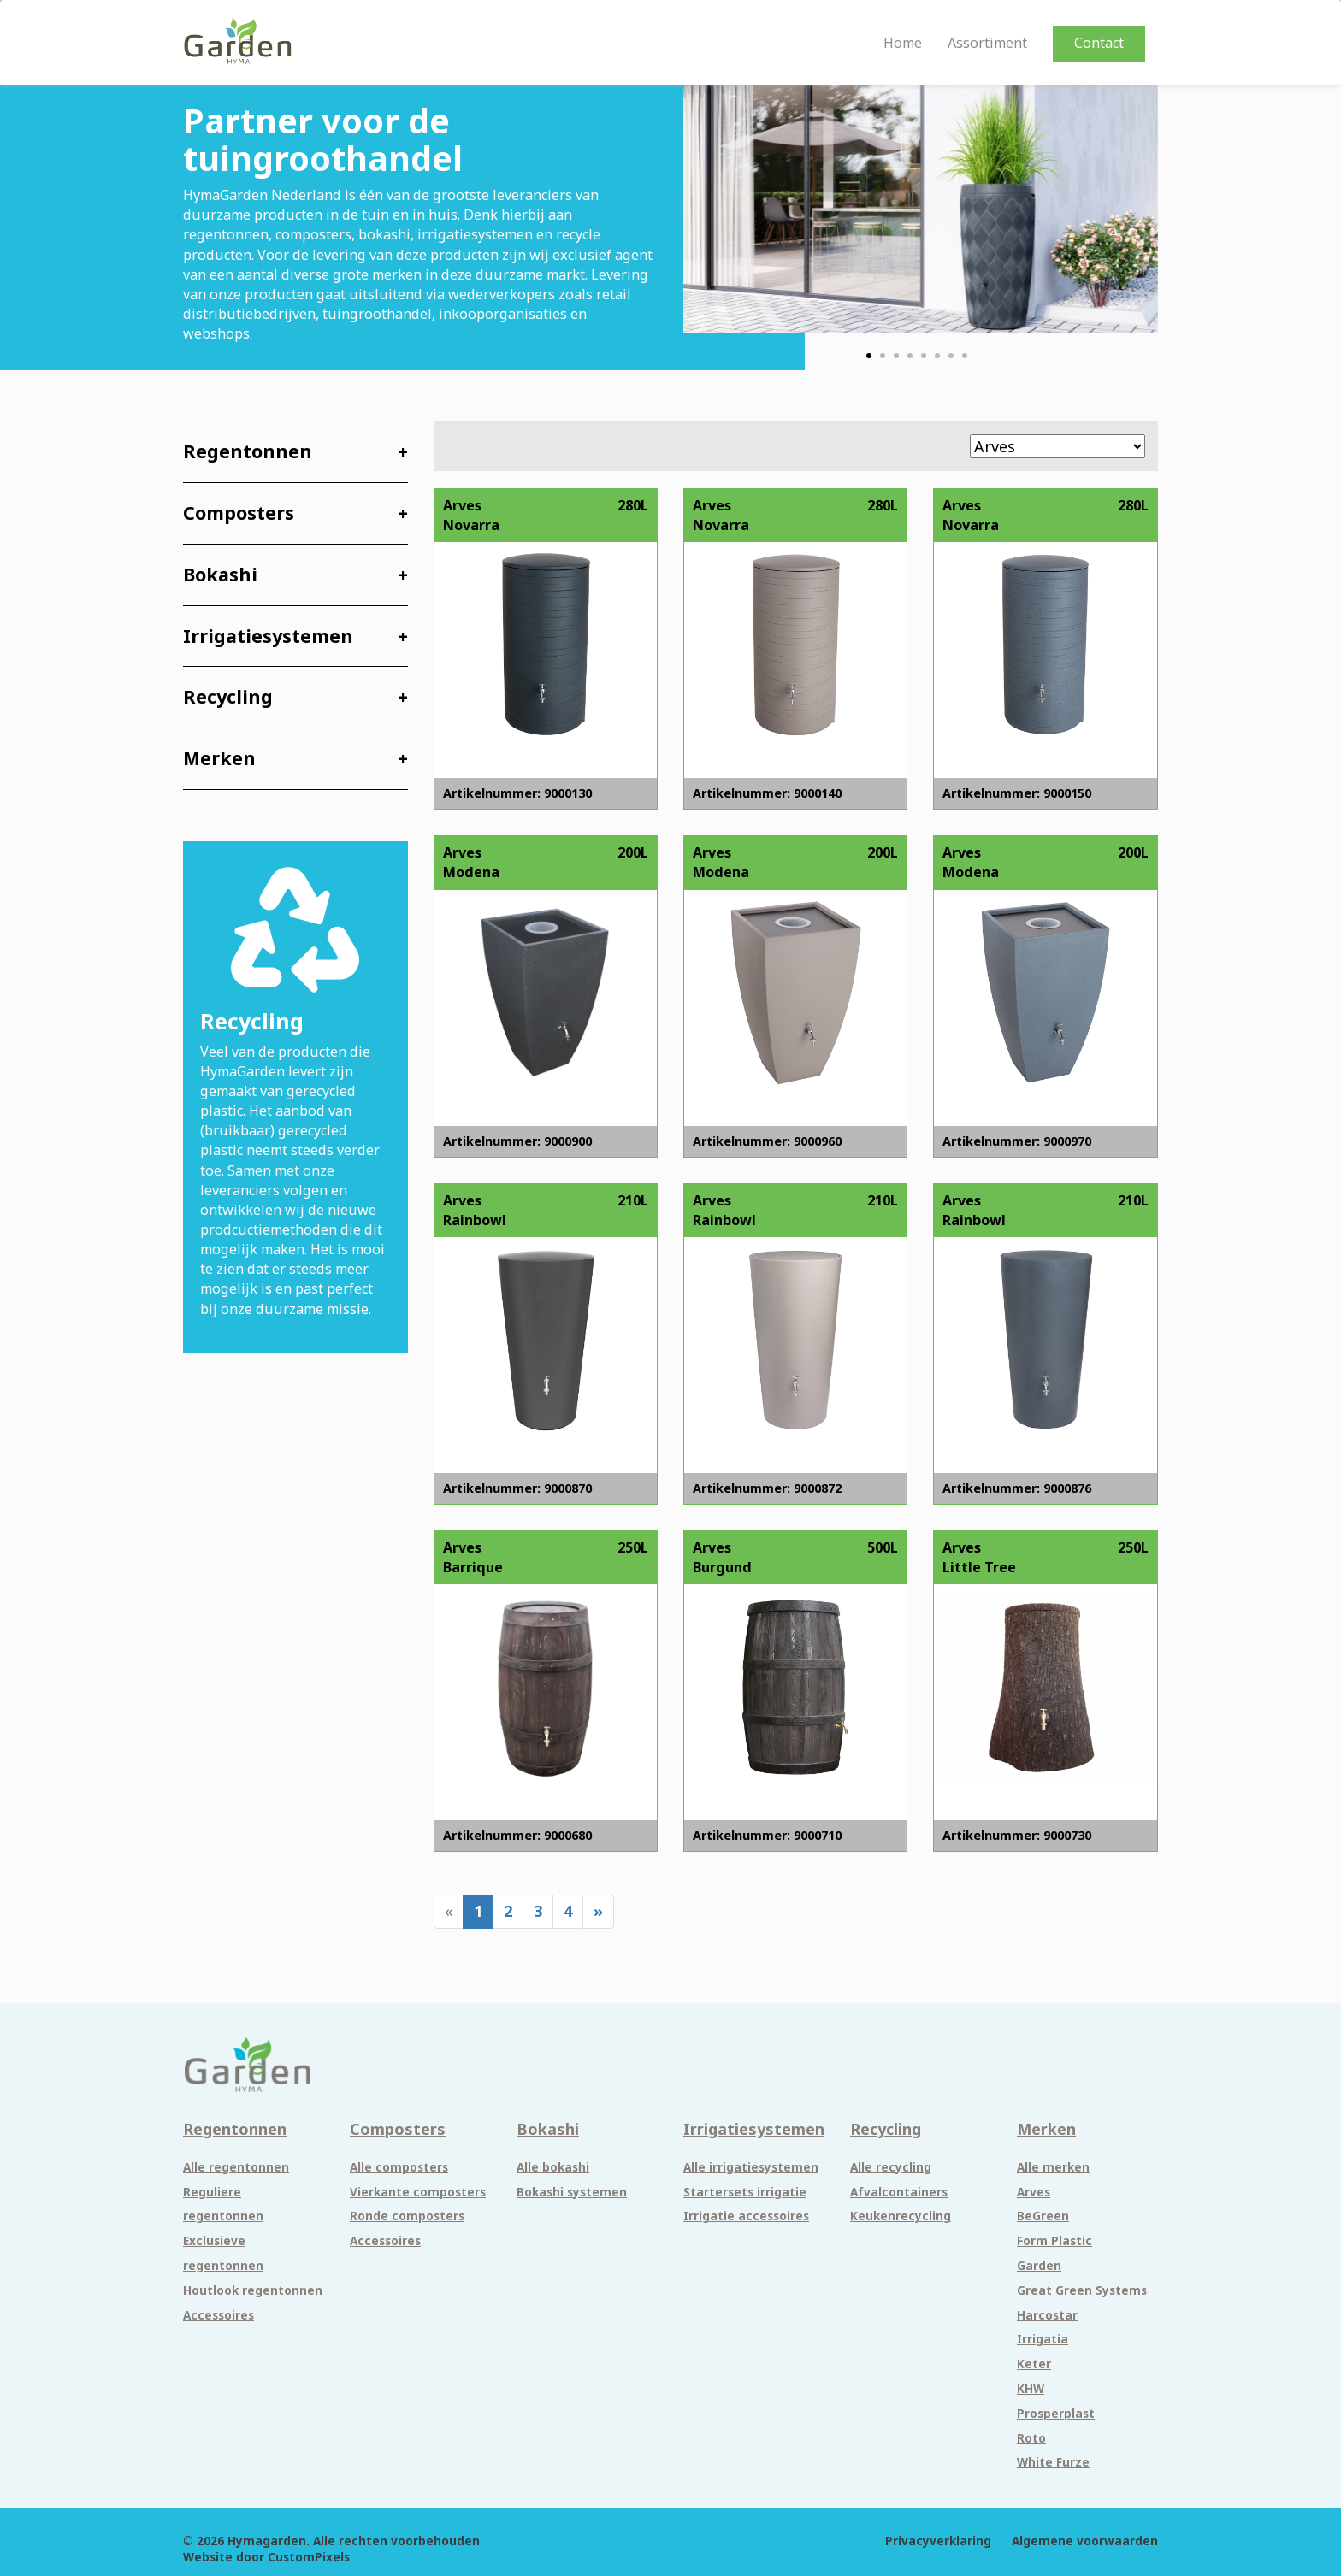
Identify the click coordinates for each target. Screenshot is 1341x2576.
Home (902, 43)
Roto (1031, 2438)
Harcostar (1047, 2315)
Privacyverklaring (938, 2541)
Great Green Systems (1082, 2290)
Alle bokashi (553, 2167)
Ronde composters (407, 2216)
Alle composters (399, 2167)
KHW (1030, 2388)
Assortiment (987, 43)
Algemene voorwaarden (1085, 2541)
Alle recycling (890, 2167)
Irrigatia (1042, 2339)
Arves (1033, 2192)
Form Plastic (1054, 2241)
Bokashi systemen (572, 2192)
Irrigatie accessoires (746, 2216)
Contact (1099, 42)
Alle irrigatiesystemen (750, 2167)
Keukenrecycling (900, 2216)
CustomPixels (309, 2557)
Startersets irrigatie (744, 2192)
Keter (1034, 2364)
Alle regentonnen (236, 2167)
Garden (1039, 2265)
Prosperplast (1056, 2413)
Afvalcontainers (899, 2192)
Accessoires (218, 2315)
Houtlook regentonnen (252, 2290)
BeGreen (1043, 2216)
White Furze (1053, 2462)
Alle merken (1053, 2167)
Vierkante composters (418, 2192)
